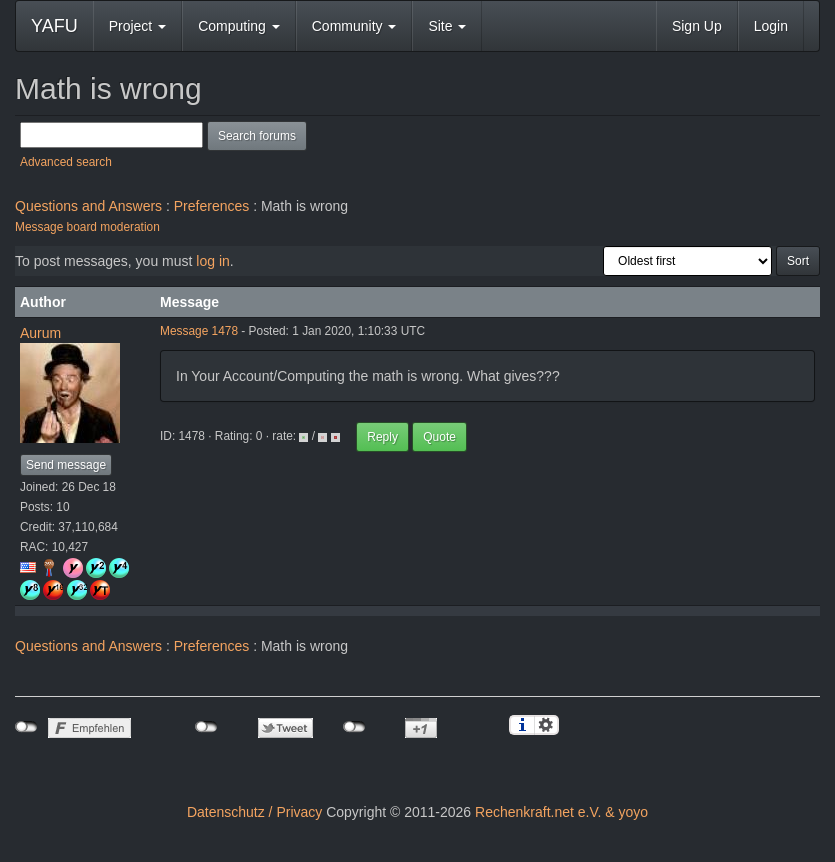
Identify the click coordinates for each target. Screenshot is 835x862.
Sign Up (697, 26)
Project (137, 26)
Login (771, 26)
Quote (439, 437)
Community (354, 26)
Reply (382, 437)
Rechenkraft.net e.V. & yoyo (561, 812)
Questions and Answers (88, 206)
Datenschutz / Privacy (254, 812)
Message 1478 (199, 331)
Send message (66, 465)
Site (447, 26)
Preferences (211, 206)
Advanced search (66, 162)
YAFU (54, 26)
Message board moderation (87, 227)
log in (212, 261)
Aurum (40, 333)
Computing (239, 26)
